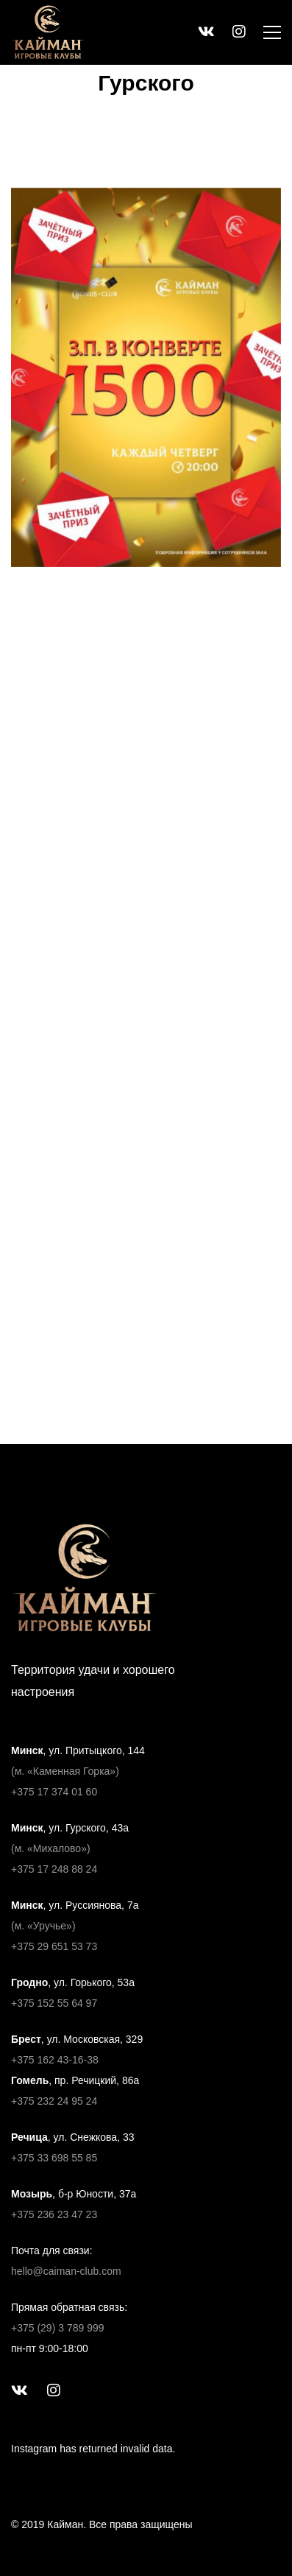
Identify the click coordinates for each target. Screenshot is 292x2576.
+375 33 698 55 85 (54, 2158)
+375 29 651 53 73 (54, 1946)
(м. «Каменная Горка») (65, 1771)
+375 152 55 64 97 (54, 2003)
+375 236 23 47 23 (54, 2214)
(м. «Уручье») (43, 1926)
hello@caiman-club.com (66, 2271)
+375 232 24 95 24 (54, 2101)
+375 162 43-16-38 (55, 2060)
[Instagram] (54, 2390)
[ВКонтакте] (19, 2390)
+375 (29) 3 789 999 (57, 2328)
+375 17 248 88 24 (54, 1869)
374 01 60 (73, 1792)
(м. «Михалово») (50, 1848)
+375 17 (30, 1792)
